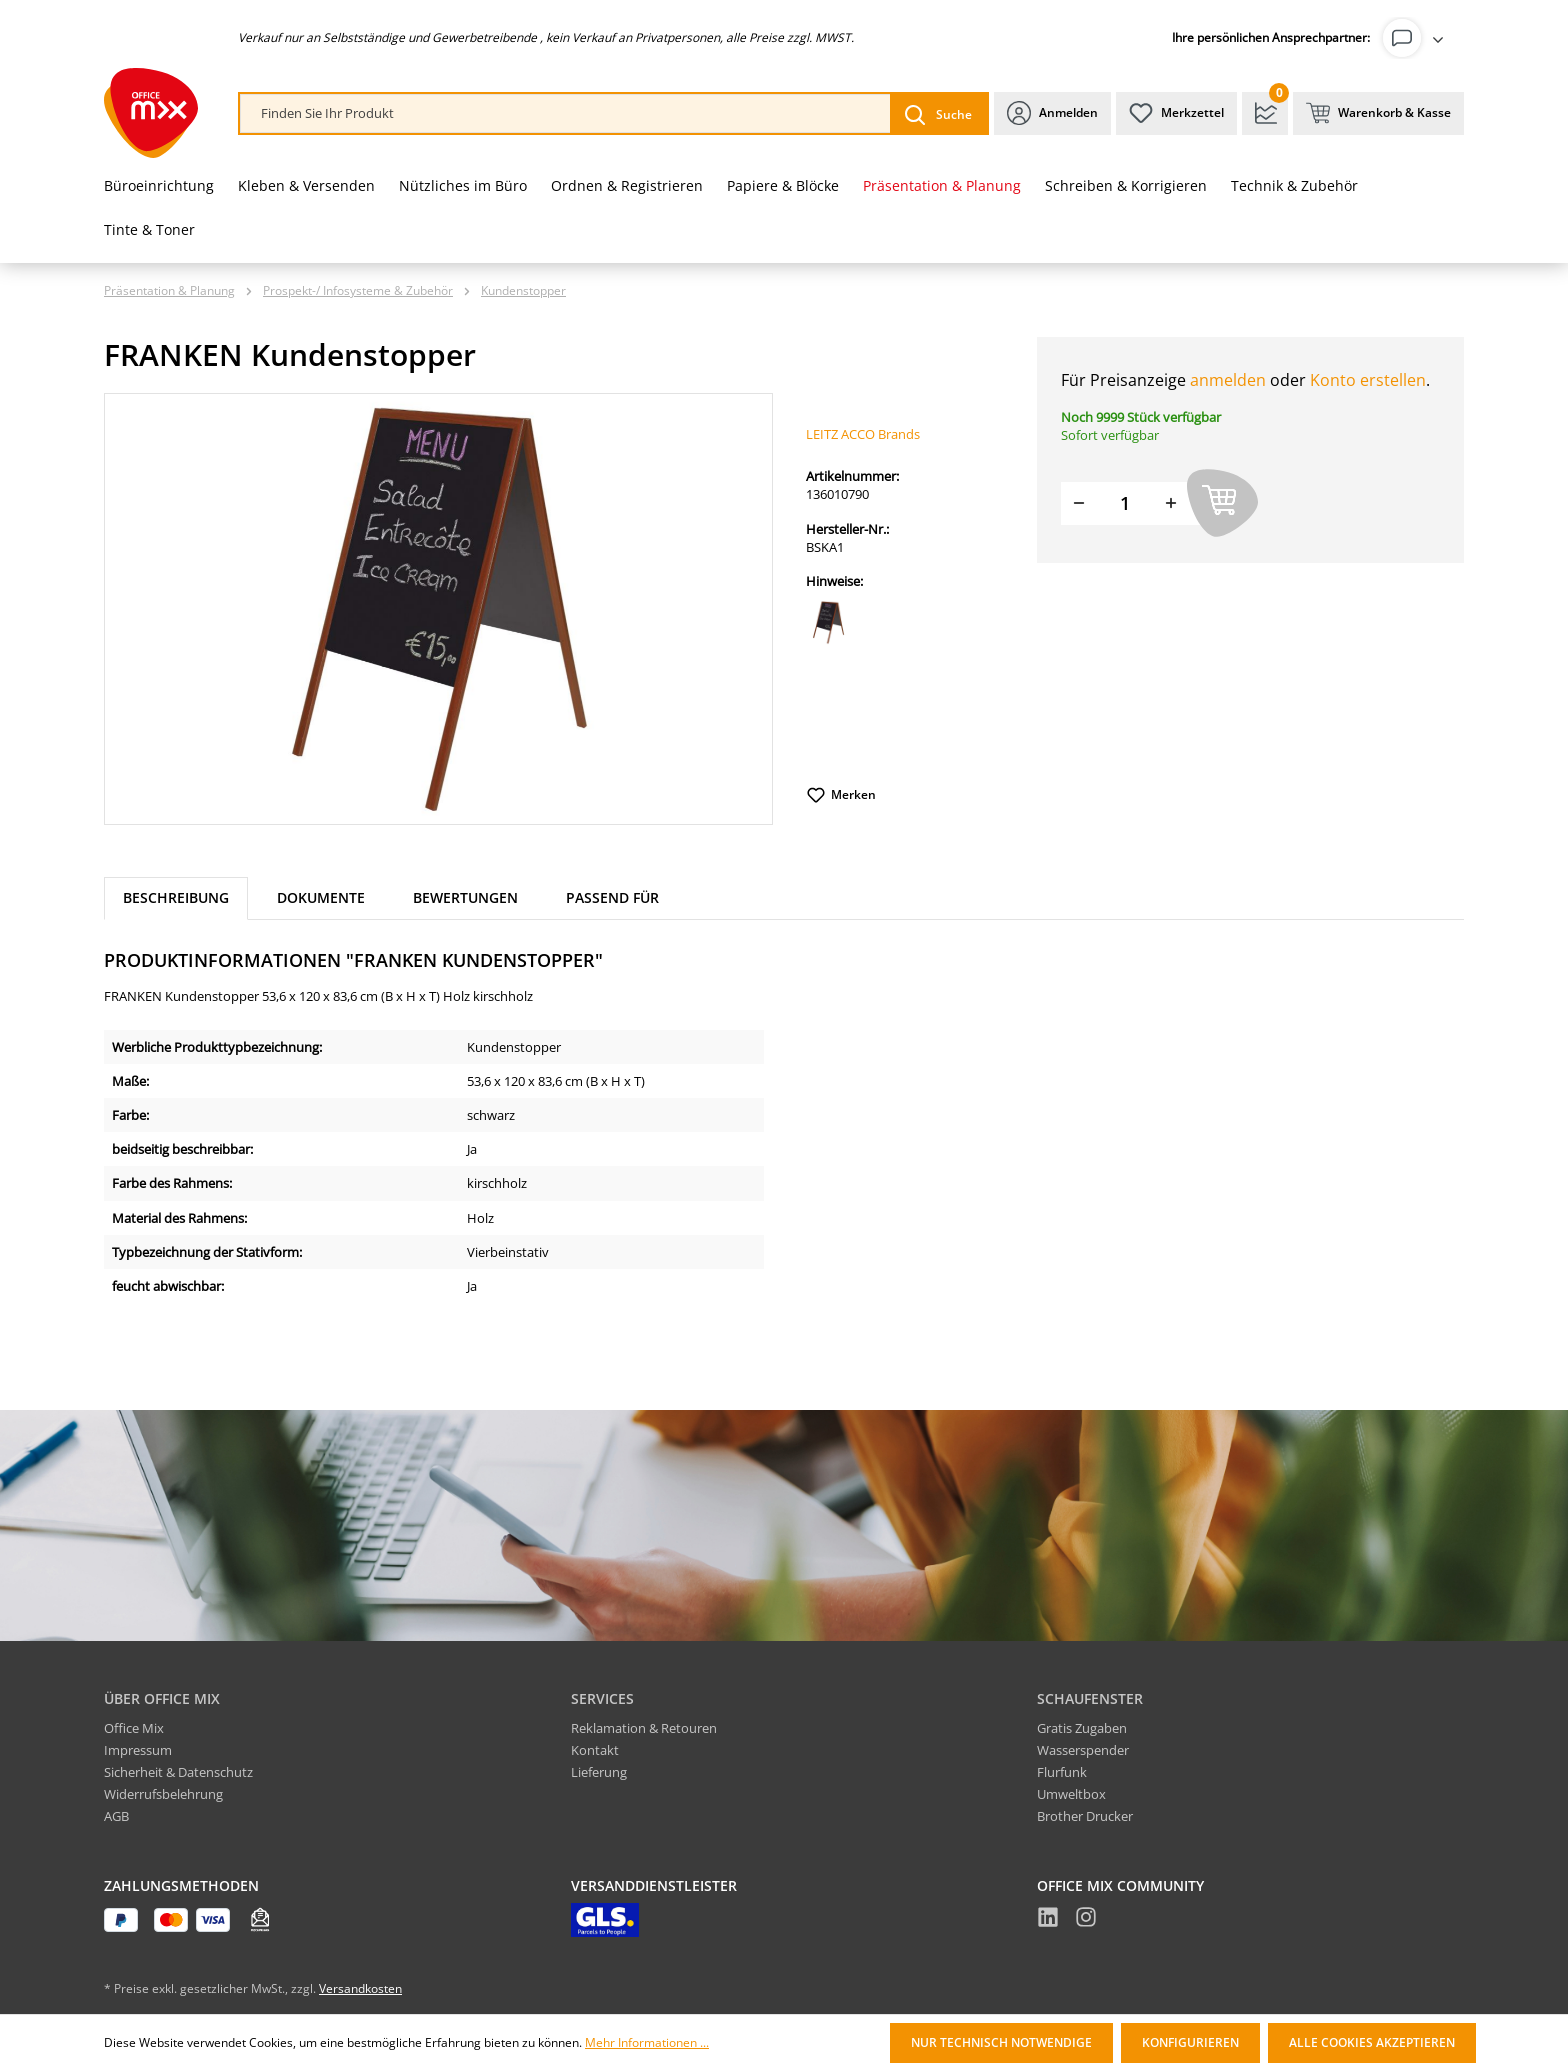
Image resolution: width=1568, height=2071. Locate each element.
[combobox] (565, 113)
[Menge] (1125, 503)
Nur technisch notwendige (1001, 2042)
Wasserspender (1083, 1750)
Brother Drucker (1085, 1816)
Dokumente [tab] (321, 897)
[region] (439, 609)
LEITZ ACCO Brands (863, 434)
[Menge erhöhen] (1171, 503)
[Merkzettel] (1176, 113)
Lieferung (599, 1772)
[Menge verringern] (1079, 503)
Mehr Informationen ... (647, 2043)
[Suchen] (938, 113)
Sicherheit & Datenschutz (178, 1772)
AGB (116, 1816)
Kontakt (595, 1750)
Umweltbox (1071, 1794)
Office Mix (134, 1728)
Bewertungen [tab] (465, 897)
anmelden (1228, 380)
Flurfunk (1062, 1772)
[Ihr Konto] (1417, 38)
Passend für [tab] (612, 897)
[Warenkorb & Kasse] (1378, 113)
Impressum (138, 1750)
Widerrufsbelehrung (163, 1794)
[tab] (176, 898)
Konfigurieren (1190, 2042)
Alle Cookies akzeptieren (1372, 2042)
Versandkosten (360, 1988)
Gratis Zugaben (1082, 1728)
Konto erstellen (1368, 380)
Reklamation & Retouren (644, 1728)
